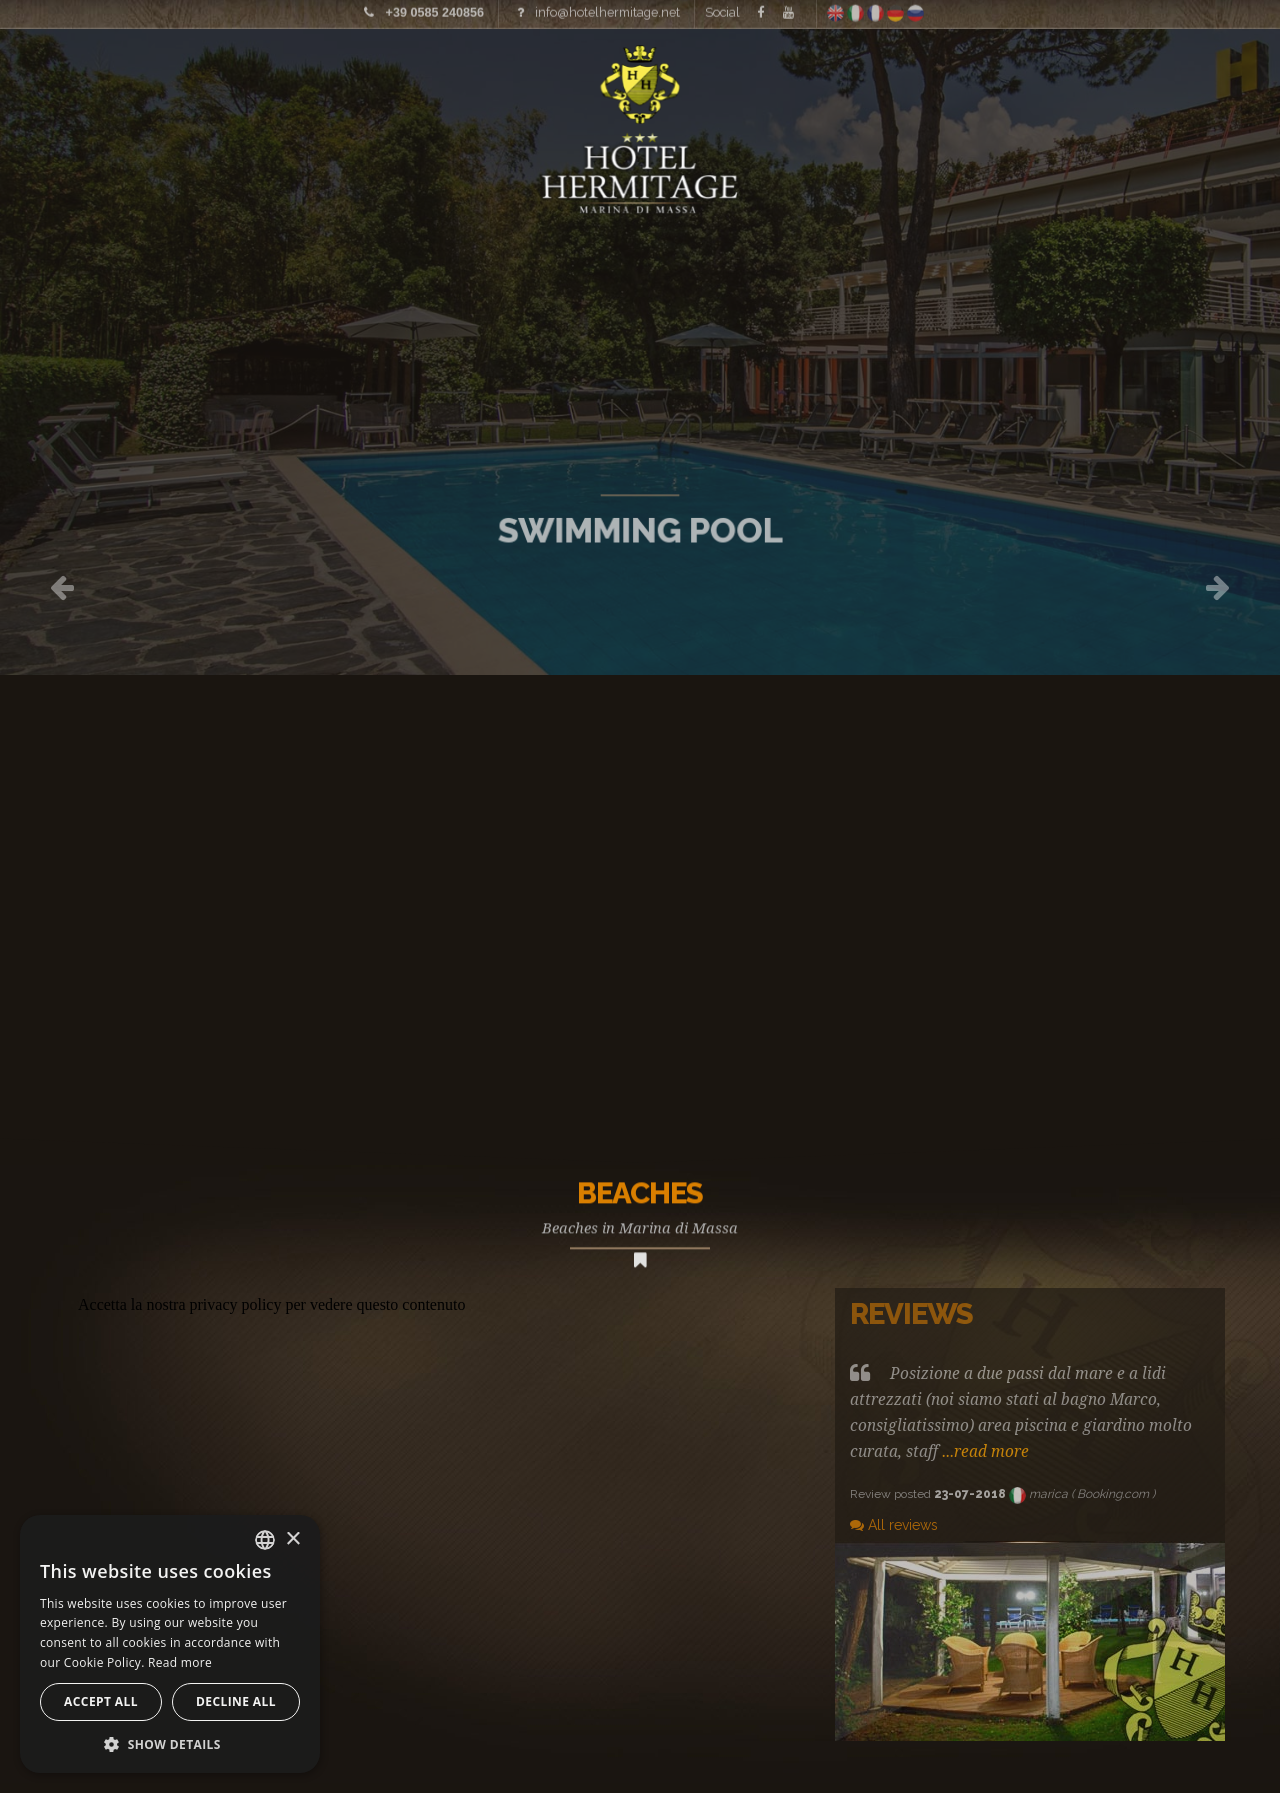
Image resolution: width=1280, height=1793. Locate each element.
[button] (170, 1743)
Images (101, 75)
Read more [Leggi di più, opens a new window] (180, 1662)
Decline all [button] (236, 1701)
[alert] (170, 1644)
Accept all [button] (101, 1701)
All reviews (894, 1525)
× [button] (292, 1539)
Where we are (1104, 75)
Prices (208, 75)
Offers (1242, 75)
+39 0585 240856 (435, 9)
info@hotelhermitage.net (607, 8)
